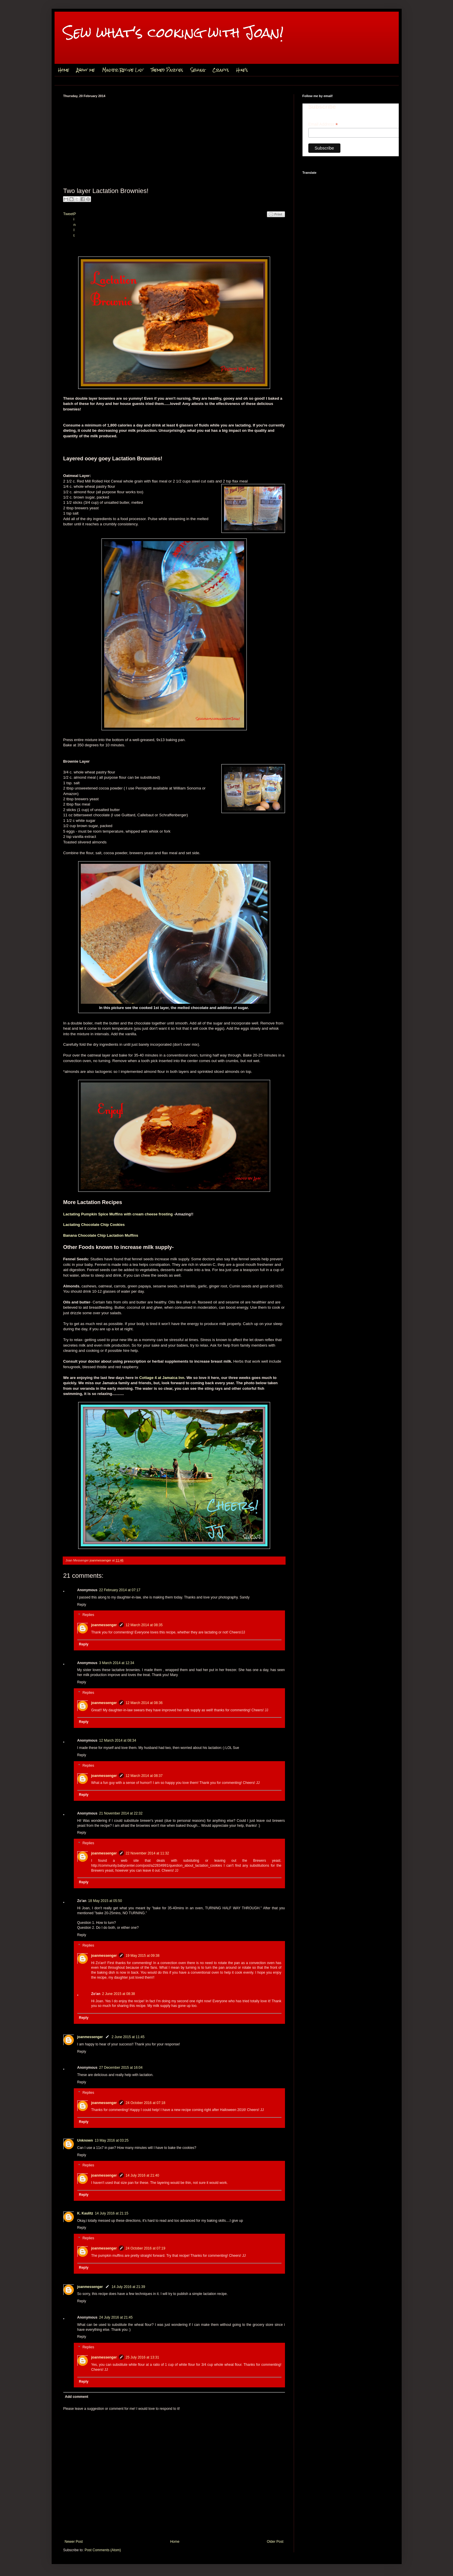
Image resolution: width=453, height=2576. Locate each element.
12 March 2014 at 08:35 (144, 1625)
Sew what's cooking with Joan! (173, 32)
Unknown (85, 2140)
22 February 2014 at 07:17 (119, 1590)
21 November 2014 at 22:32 (121, 1813)
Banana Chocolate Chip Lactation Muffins (100, 1235)
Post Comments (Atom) (103, 2550)
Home (63, 70)
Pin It (75, 225)
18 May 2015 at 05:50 (105, 1901)
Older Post (275, 2542)
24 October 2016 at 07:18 (145, 2103)
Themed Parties (167, 70)
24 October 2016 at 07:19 (145, 2248)
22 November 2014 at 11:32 (147, 1853)
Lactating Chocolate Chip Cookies (94, 1224)
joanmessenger (101, 1560)
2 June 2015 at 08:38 (118, 1994)
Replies (88, 1615)
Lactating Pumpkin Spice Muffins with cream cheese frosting (118, 1214)
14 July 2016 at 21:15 (111, 2213)
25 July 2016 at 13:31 (142, 2357)
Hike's (242, 70)
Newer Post (74, 2542)
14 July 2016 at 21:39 (128, 2287)
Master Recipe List (123, 70)
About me (85, 70)
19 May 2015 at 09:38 (143, 1956)
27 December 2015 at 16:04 (121, 2068)
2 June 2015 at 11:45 (128, 2037)
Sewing (197, 70)
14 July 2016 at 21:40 (142, 2175)
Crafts (220, 70)
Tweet (68, 214)
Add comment (76, 2397)
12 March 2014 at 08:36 (144, 1703)
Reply (81, 1605)
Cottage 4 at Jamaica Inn (161, 1377)
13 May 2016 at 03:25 (112, 2140)
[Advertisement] (174, 141)
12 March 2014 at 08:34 (117, 1740)
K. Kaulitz (85, 2213)
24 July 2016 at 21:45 (116, 2317)
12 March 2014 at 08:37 (144, 1776)
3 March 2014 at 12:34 (116, 1663)
